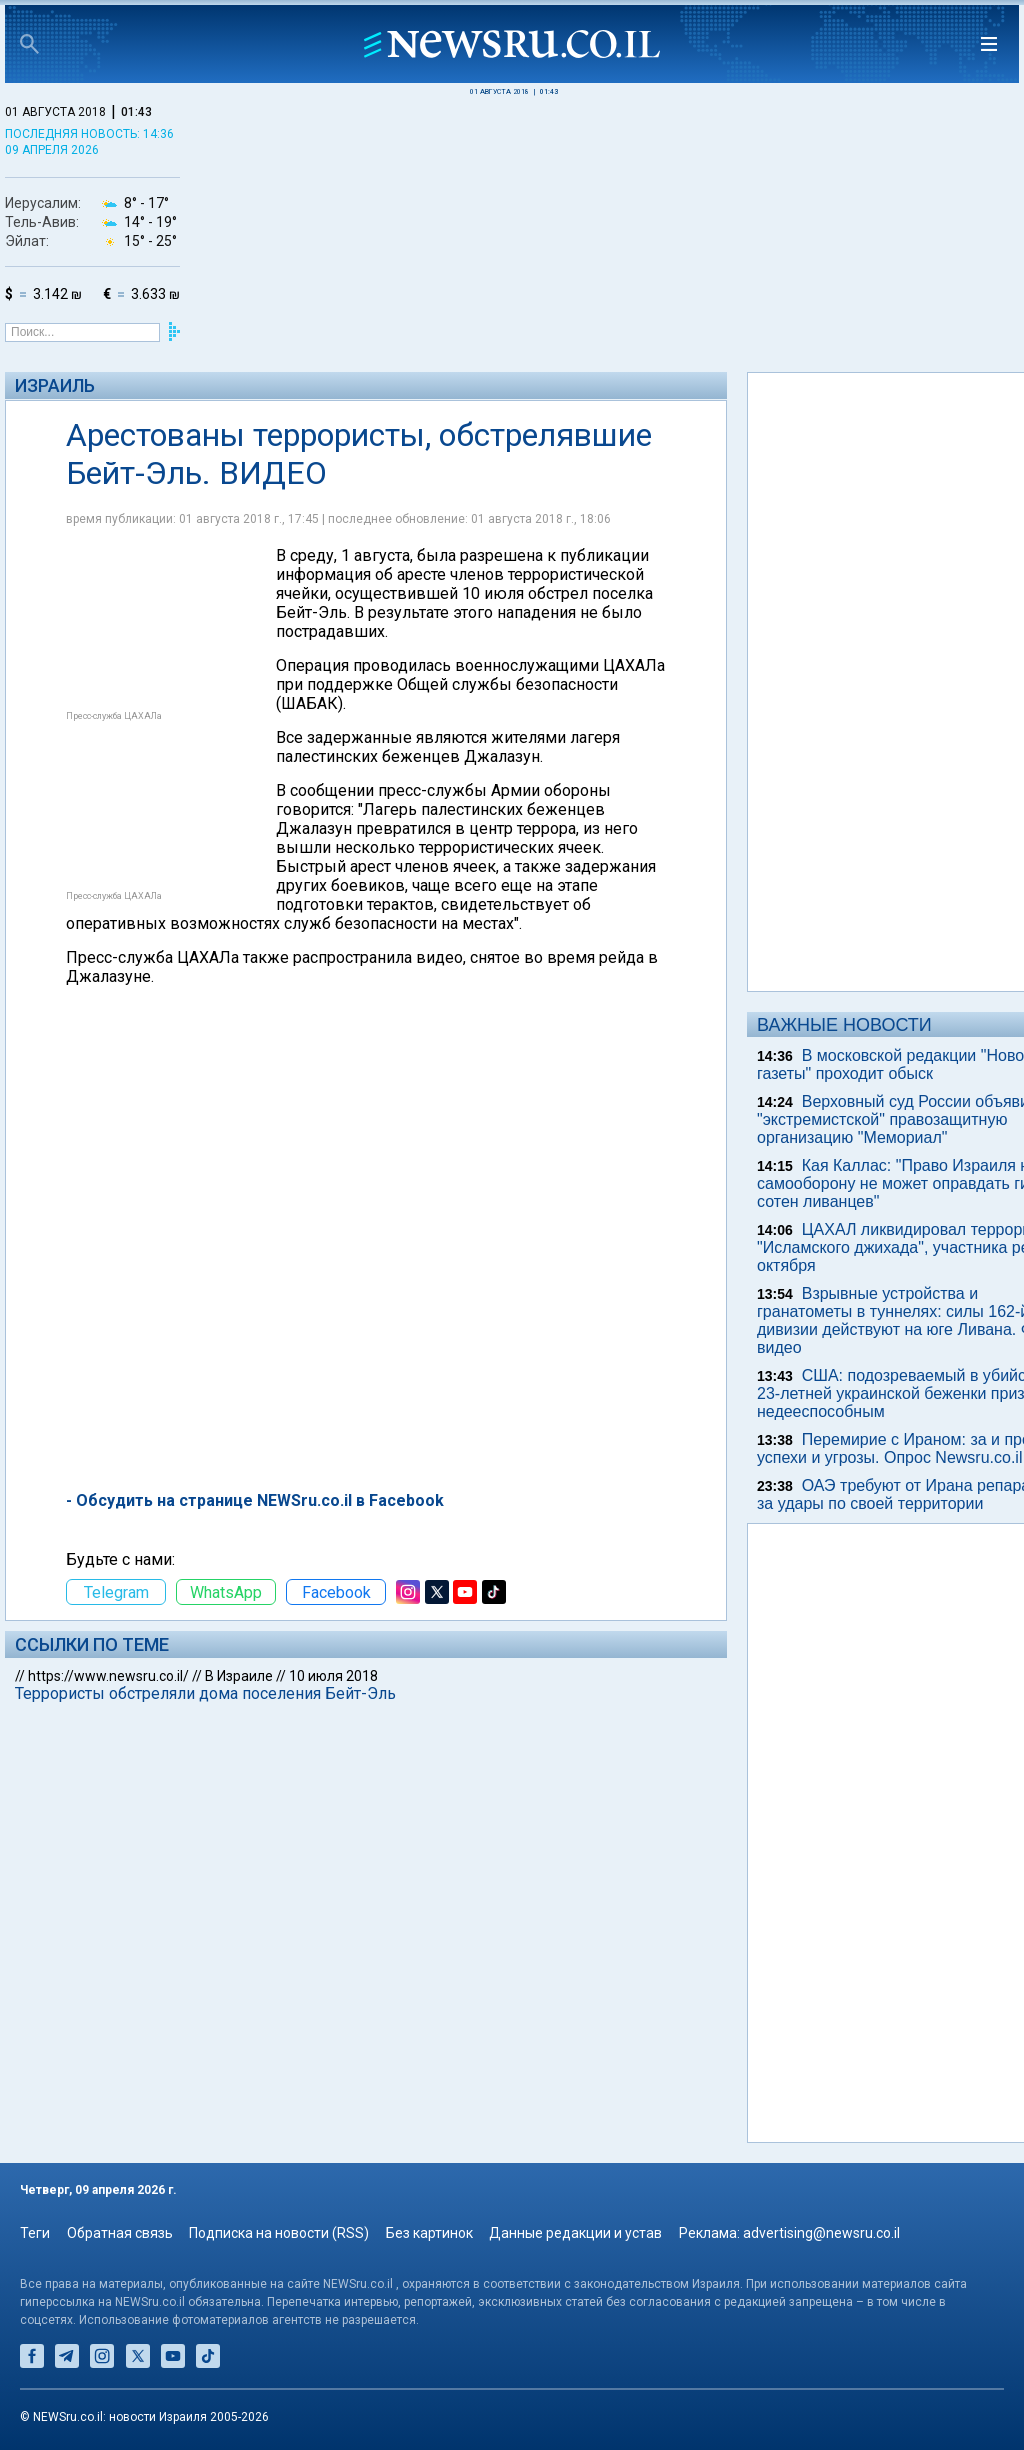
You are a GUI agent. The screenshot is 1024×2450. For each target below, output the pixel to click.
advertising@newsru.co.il (821, 2233)
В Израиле (239, 1676)
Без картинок (429, 2233)
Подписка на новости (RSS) (279, 2233)
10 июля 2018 (333, 1676)
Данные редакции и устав (575, 2233)
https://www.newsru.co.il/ (108, 1676)
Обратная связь (120, 2233)
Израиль (55, 385)
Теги (35, 2233)
